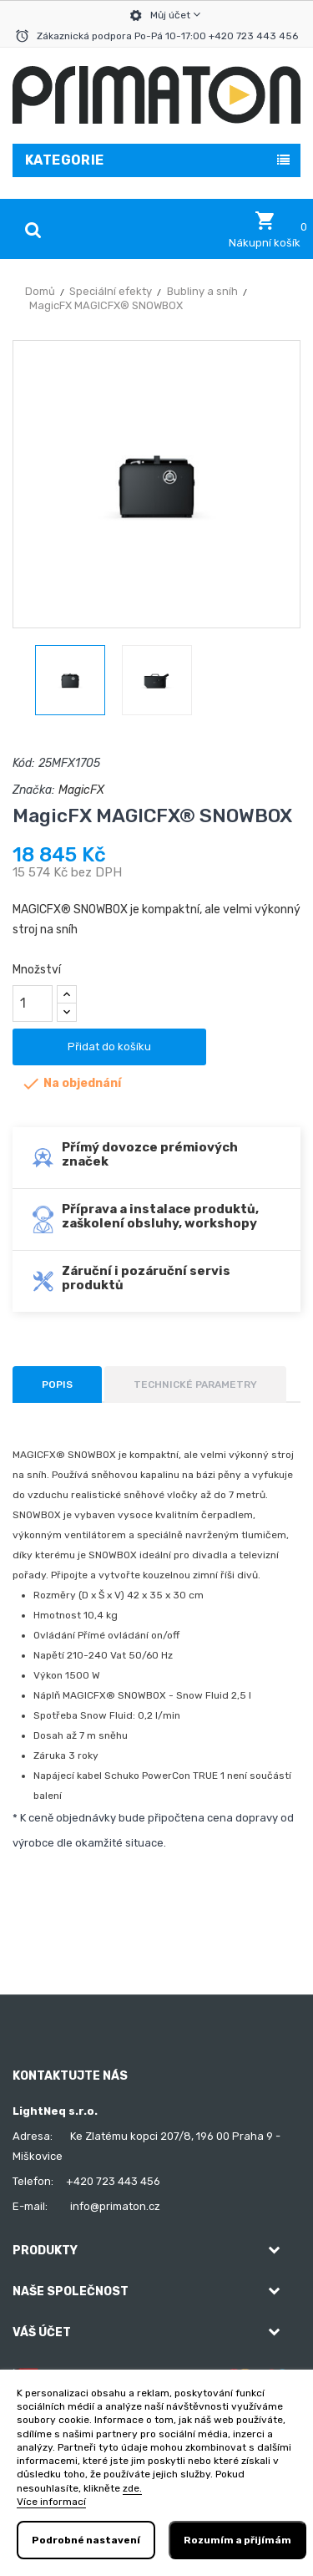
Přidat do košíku (109, 1046)
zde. (132, 2488)
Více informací (51, 2501)
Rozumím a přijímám (237, 2540)
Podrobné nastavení (86, 2540)
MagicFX (81, 790)
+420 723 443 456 (113, 2181)
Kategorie (64, 160)
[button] (264, 230)
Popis (57, 1384)
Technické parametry (195, 1384)
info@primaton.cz (115, 2206)
